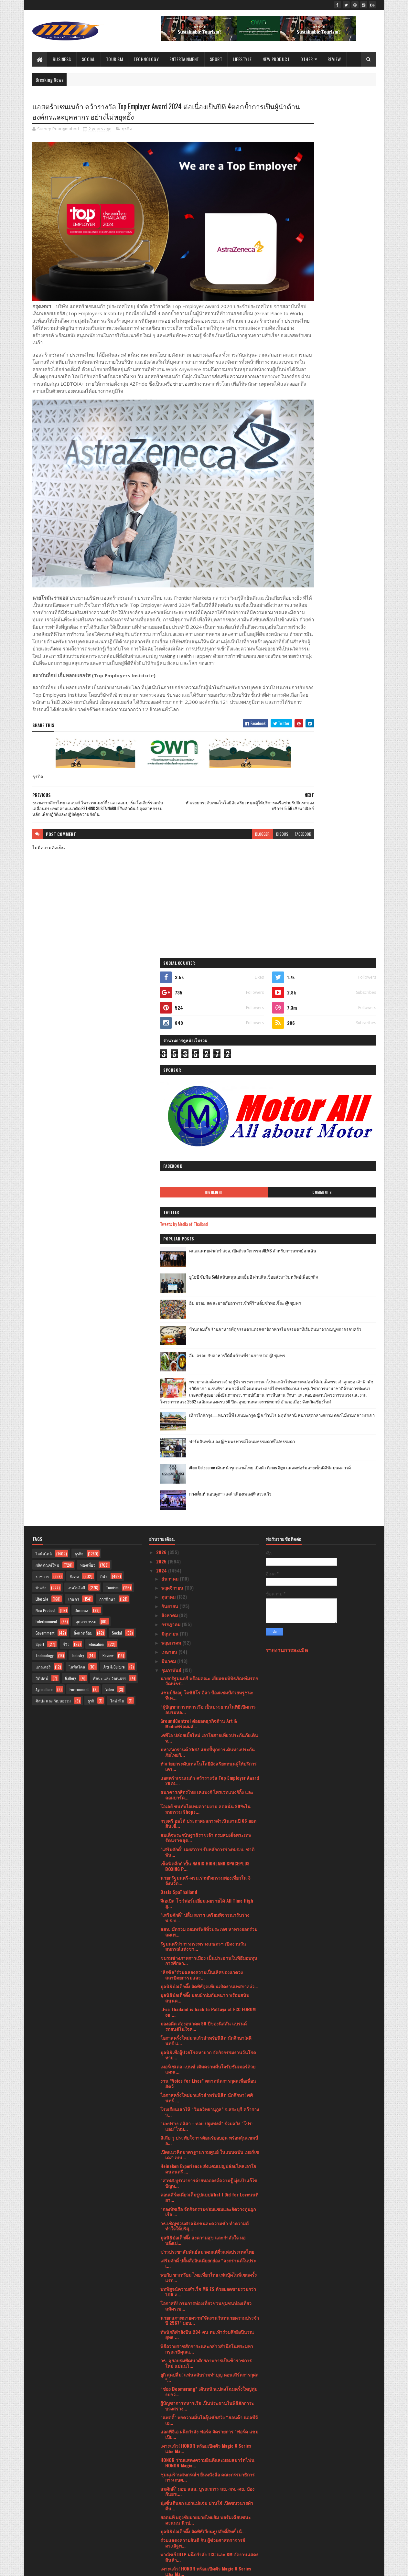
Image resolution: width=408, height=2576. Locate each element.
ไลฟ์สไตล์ (44, 961)
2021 (161, 2510)
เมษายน (169, 1059)
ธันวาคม (170, 986)
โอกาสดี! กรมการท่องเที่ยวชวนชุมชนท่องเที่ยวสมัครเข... (206, 1714)
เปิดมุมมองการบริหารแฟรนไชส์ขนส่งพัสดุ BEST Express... (207, 2259)
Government (45, 1041)
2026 (162, 960)
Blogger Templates (115, 2567)
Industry (78, 1063)
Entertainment (184, 59)
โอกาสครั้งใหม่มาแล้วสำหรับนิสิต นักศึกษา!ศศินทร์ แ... (206, 1448)
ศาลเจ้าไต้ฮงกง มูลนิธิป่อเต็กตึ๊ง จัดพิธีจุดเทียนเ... (208, 2384)
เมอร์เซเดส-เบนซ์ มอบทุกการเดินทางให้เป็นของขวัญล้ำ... (207, 2073)
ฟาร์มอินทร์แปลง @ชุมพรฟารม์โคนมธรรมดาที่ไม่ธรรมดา (336, 583)
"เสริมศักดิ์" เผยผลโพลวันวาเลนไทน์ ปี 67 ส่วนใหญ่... (206, 2344)
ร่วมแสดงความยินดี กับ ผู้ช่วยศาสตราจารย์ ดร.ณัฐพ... (202, 1951)
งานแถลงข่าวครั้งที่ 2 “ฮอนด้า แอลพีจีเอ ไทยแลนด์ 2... (204, 2273)
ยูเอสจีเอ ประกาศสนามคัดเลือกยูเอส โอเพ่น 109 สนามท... (206, 2045)
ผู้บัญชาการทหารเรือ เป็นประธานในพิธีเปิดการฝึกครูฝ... (209, 2330)
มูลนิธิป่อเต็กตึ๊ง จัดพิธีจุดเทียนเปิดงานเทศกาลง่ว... (209, 1394)
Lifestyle (242, 59)
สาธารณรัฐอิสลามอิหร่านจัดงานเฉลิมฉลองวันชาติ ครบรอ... (206, 2410)
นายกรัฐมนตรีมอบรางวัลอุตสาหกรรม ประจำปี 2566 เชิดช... (206, 2453)
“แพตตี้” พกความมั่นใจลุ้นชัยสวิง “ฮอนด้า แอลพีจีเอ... (209, 1828)
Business (62, 59)
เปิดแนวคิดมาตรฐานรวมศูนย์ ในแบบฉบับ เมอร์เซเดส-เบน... (209, 1562)
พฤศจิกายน (173, 995)
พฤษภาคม (171, 1050)
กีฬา (103, 984)
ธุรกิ (91, 1108)
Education (96, 1052)
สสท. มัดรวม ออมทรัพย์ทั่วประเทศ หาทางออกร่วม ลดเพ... (208, 1340)
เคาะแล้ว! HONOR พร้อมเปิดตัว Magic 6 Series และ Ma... (205, 1856)
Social (88, 59)
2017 (161, 2538)
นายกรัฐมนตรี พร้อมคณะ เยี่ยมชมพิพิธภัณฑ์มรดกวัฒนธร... (209, 1089)
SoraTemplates (62, 2567)
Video (109, 1097)
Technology (146, 59)
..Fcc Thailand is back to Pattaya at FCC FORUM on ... (208, 1420)
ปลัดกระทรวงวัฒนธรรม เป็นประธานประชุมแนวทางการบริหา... (204, 2244)
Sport (216, 59)
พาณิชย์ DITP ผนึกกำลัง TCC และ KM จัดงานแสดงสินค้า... (209, 1965)
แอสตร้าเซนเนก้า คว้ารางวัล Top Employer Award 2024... (209, 1188)
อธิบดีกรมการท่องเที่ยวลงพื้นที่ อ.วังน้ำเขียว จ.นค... (202, 2467)
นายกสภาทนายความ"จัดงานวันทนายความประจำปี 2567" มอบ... (209, 1728)
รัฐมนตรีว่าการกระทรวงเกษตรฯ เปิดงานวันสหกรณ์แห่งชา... (203, 1354)
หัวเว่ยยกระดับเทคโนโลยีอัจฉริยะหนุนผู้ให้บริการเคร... (208, 1174)
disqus (229, 813)
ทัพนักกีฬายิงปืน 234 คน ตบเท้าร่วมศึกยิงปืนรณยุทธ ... (207, 1742)
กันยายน (170, 1014)
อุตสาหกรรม (86, 1029)
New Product (276, 59)
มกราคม (170, 2481)
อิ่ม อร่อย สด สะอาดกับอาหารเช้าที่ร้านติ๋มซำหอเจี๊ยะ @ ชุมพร (337, 409)
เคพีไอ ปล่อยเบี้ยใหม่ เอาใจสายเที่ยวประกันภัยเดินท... (209, 1146)
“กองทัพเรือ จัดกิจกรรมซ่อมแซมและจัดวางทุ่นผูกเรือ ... (208, 1620)
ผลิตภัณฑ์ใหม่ (47, 973)
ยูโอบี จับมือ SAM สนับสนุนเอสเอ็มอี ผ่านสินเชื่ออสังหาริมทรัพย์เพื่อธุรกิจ (338, 383)
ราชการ (42, 984)
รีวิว (66, 1052)
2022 (162, 2501)
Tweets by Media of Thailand (297, 327)
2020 (162, 2520)
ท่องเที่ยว (87, 973)
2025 (162, 969)
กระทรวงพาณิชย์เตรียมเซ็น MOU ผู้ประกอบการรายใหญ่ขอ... (206, 2302)
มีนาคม (169, 1068)
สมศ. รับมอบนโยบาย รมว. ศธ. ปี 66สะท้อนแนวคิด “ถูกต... (203, 2031)
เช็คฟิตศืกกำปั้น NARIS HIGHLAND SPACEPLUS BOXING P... (205, 1274)
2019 (161, 2529)
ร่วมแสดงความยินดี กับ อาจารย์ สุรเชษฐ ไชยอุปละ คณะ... (207, 2359)
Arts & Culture (114, 1075)
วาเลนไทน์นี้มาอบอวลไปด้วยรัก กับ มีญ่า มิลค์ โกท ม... (205, 2287)
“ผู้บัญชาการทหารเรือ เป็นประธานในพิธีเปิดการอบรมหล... (208, 1117)
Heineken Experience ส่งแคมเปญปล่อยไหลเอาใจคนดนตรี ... (208, 1577)
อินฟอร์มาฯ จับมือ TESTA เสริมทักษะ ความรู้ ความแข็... (209, 2131)
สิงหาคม (170, 1023)
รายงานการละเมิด (287, 1058)
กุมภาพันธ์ (172, 1078)
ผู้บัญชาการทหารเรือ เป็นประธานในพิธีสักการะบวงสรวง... (207, 1814)
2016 (161, 2547)
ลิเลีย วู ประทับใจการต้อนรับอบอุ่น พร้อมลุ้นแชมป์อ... (209, 1548)
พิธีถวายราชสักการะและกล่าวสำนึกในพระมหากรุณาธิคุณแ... (206, 1757)
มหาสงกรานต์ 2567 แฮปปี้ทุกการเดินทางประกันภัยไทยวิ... (207, 1160)
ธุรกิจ (127, 131)
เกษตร (73, 1007)
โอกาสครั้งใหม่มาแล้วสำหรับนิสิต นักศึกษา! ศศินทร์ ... (206, 1505)
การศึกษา (107, 1007)
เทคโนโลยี (76, 995)
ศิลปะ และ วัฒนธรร (109, 1086)
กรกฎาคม (171, 1032)
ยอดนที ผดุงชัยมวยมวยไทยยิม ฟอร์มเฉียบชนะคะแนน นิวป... (205, 1928)
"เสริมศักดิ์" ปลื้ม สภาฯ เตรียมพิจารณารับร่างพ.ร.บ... (204, 1325)
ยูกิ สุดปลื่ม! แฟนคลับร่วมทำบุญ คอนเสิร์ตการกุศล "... (209, 1785)
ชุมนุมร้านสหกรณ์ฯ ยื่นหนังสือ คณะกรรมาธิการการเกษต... (207, 1885)
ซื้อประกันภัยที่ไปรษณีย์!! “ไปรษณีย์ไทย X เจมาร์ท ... (208, 2088)
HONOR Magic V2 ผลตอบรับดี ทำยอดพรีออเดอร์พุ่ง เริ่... (209, 2316)
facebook (250, 813)
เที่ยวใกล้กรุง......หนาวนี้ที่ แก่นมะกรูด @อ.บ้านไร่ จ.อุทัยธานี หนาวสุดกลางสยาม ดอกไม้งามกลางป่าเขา (335, 560)
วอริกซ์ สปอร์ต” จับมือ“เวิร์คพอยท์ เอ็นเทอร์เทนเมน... (206, 2216)
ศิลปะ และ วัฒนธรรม (53, 1108)
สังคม (74, 984)
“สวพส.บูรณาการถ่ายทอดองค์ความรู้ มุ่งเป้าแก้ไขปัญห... (208, 1591)
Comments (350, 295)
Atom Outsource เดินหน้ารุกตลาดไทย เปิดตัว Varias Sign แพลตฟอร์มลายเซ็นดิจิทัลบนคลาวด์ (338, 613)
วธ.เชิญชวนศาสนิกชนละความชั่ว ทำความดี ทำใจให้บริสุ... (204, 1634)
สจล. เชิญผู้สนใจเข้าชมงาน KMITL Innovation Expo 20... (206, 2230)
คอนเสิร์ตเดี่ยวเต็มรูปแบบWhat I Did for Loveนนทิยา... (209, 1605)
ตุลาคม (169, 1004)
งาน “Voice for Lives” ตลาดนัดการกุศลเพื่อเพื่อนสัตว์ (208, 1491)
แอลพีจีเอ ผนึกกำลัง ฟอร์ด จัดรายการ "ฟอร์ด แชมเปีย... (209, 1842)
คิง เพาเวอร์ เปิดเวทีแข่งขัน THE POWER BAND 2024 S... (205, 2159)
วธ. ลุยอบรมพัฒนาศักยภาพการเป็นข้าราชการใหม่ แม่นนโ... (206, 1771)
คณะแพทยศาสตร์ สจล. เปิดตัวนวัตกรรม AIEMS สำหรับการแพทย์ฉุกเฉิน (338, 357)
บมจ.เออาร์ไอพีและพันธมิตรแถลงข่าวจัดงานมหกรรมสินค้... (204, 2116)
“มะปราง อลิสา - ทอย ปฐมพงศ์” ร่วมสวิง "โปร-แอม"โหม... (206, 1534)
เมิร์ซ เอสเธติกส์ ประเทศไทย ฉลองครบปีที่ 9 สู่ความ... (205, 2059)
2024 (162, 978)
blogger (209, 813)
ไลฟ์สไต (117, 1108)
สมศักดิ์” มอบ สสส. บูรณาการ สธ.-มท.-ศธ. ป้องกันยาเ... (207, 1899)
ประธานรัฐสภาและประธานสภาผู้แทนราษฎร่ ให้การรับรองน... (205, 2202)
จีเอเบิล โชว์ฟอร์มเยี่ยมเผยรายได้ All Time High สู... (206, 1311)
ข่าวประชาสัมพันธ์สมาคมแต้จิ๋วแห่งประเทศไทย (207, 1659)
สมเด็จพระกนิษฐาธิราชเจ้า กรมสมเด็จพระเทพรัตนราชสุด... (205, 1246)
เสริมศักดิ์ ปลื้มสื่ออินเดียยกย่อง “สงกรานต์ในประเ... (208, 1671)
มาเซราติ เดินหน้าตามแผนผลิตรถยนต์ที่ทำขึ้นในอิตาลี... (208, 2425)
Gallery (70, 1086)
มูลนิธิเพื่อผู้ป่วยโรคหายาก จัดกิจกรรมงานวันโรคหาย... (208, 1462)
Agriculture (44, 1097)
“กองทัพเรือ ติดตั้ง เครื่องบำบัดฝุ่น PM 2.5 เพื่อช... (208, 1990)
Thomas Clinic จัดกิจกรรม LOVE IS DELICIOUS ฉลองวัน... (204, 2102)
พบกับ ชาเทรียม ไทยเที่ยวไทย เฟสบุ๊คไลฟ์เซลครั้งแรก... (208, 1685)
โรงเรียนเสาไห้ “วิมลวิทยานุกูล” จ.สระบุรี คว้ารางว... (209, 1520)
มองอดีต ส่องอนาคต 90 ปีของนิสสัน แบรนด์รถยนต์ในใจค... (203, 1434)
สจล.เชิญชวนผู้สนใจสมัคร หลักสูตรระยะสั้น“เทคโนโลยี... (200, 2002)
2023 (162, 2492)
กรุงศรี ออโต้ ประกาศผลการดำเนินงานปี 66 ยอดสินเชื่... (208, 1231)
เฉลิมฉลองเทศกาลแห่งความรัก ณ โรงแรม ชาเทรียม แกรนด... (209, 2439)
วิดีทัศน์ (42, 1086)
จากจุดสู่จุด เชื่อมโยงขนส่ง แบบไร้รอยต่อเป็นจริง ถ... (208, 2396)
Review (334, 59)
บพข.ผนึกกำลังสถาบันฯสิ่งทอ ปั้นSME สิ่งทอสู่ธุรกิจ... (203, 2173)
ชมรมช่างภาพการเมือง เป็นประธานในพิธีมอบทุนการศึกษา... (208, 1368)
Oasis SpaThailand (178, 1299)
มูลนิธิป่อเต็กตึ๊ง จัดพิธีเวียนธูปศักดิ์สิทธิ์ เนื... (203, 1939)
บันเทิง (41, 995)
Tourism (114, 59)
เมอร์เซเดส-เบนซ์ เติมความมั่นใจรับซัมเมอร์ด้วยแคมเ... (207, 1477)
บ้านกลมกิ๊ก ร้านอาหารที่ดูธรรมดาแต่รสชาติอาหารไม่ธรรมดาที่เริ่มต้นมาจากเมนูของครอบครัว (338, 439)
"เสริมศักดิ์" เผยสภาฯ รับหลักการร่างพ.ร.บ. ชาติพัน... (207, 1260)
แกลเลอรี (43, 1075)
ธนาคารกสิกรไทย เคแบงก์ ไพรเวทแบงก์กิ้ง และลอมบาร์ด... (206, 1203)
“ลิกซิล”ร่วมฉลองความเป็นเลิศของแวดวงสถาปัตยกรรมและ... (201, 1383)
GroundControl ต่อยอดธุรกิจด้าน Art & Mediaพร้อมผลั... (198, 1131)
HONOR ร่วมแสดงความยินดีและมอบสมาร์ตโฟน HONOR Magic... (207, 1870)
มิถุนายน (170, 1041)
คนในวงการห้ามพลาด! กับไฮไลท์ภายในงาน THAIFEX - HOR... (203, 2373)
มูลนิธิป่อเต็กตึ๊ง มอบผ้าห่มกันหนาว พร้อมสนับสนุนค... (204, 1406)
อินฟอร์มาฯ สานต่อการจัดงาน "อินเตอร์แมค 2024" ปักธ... (203, 2017)
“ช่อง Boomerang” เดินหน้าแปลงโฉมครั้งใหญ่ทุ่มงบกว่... (208, 1799)
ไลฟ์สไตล (77, 1075)
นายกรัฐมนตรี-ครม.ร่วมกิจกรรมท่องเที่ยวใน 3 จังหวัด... (205, 1288)
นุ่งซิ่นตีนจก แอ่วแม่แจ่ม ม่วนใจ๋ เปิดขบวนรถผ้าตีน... (206, 1913)
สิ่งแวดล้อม (83, 1041)
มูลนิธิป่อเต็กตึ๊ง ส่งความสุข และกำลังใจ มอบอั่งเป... (202, 1648)
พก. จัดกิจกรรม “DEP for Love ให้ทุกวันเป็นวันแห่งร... (209, 2145)
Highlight (298, 295)
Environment (79, 1097)
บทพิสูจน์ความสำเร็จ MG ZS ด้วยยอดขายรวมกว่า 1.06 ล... (208, 1699)
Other (306, 59)
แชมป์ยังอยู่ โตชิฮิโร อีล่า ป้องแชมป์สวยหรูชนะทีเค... (206, 1103)
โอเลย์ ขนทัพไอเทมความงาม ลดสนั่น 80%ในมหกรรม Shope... (205, 1217)
